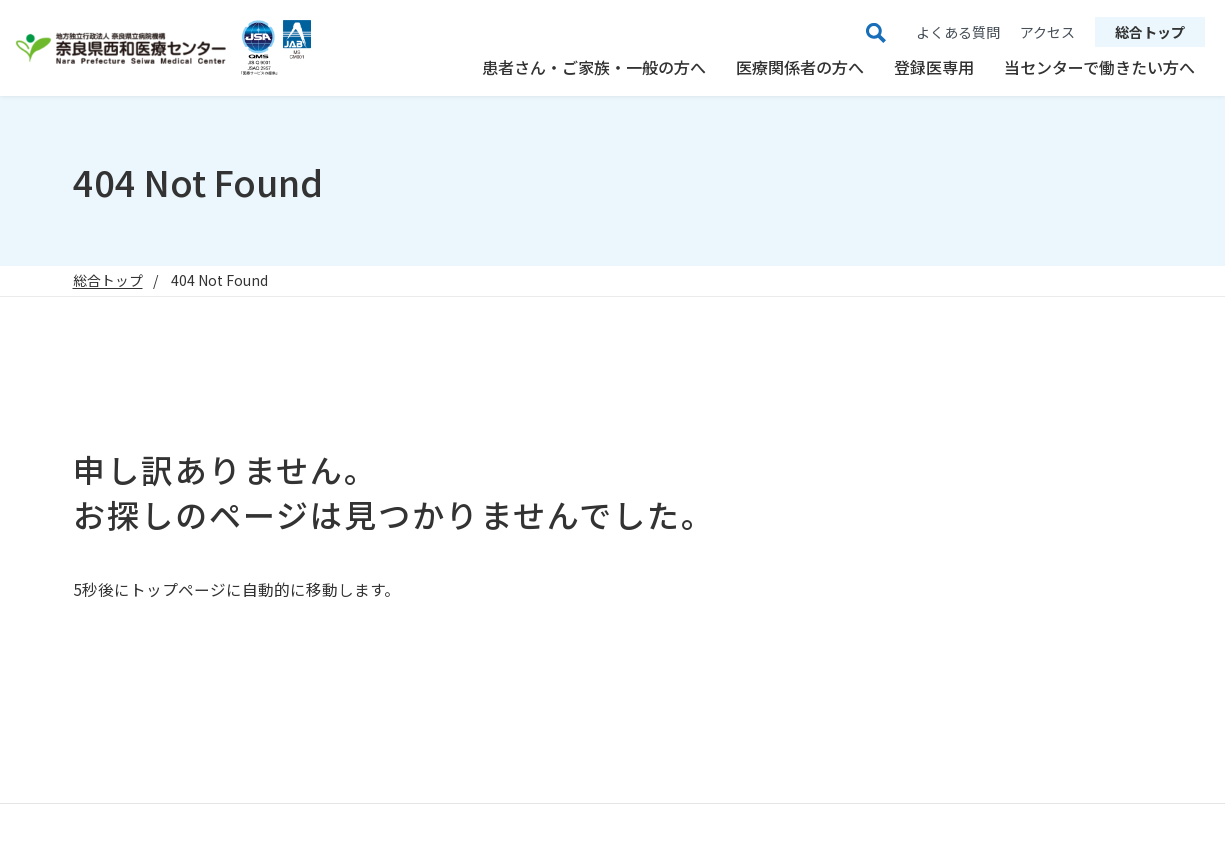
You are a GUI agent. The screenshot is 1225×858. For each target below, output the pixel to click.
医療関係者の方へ (800, 67)
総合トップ (1150, 32)
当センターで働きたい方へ (1099, 67)
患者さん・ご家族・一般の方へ (594, 67)
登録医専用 (934, 67)
